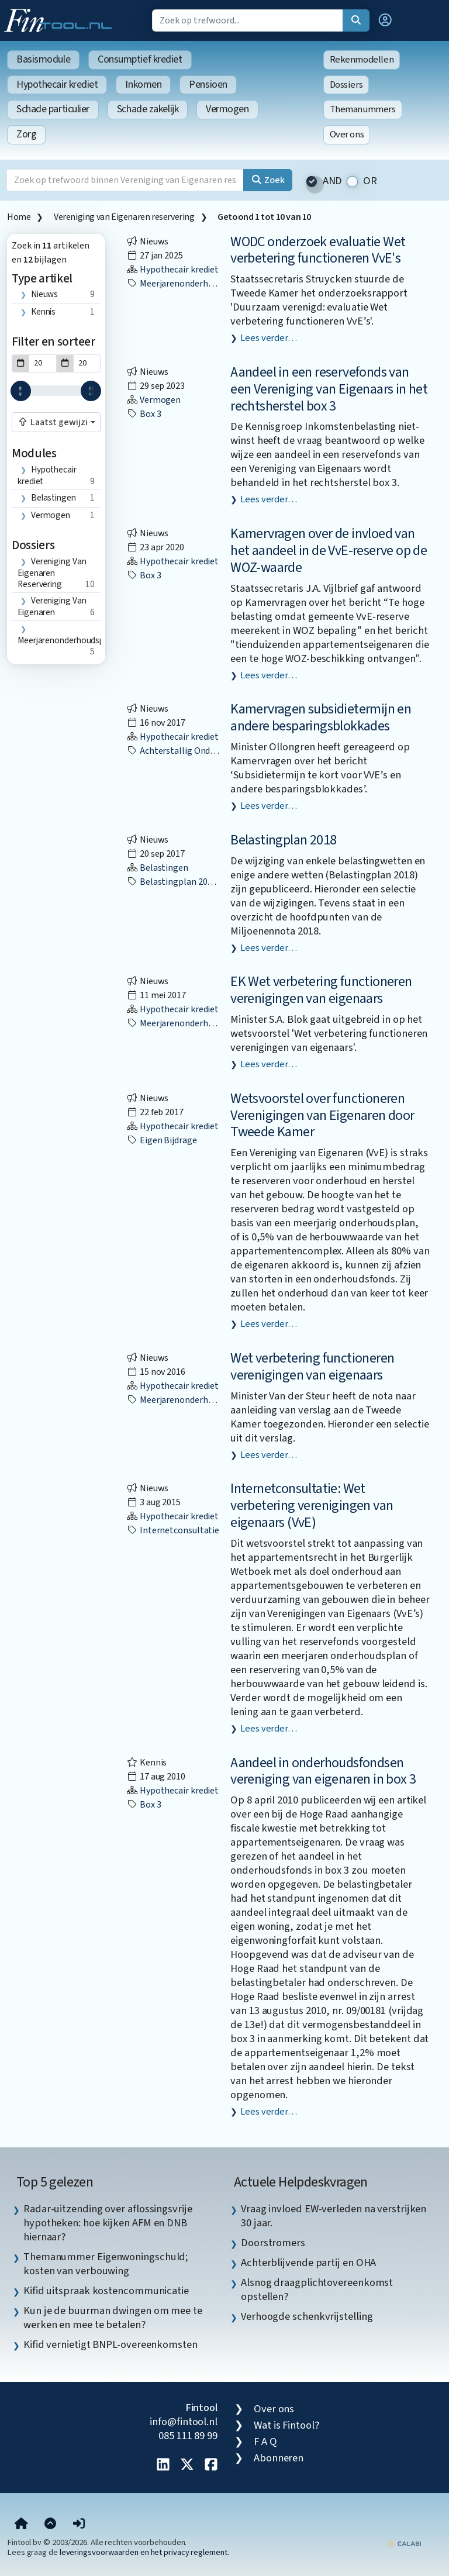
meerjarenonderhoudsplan (66, 640)
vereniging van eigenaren (52, 606)
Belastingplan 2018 (283, 840)
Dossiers (346, 85)
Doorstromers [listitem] (273, 2242)
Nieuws (44, 294)
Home (18, 217)
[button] (385, 20)
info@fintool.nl (183, 2421)
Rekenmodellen (362, 60)
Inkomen (143, 84)
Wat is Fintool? (286, 2425)
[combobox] (56, 422)
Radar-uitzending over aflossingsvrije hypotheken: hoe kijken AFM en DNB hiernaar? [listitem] (107, 2222)
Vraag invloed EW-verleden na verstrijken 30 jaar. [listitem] (333, 2215)
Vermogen (227, 109)
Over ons (347, 134)
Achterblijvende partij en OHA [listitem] (308, 2262)
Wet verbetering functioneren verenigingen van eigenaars (312, 1366)
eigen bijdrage (161, 1140)
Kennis (43, 311)
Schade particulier (52, 109)
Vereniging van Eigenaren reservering (124, 217)
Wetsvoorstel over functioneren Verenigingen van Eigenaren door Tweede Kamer (322, 1115)
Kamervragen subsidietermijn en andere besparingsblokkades (320, 717)
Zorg (26, 134)
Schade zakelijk (147, 109)
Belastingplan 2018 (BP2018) (190, 881)
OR (370, 181)
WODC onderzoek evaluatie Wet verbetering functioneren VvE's (317, 250)
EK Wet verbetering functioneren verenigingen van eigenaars (321, 990)
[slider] (21, 391)
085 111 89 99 (187, 2435)
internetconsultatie (172, 1530)
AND (333, 181)
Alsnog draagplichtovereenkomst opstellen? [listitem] (317, 2289)
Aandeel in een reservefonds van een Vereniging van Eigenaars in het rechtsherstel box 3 (328, 389)
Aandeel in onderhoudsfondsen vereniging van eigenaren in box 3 (323, 1771)
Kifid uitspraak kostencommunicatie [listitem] (106, 2290)
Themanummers (363, 109)
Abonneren (278, 2457)
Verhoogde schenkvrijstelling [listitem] (306, 2316)
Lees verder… (268, 338)
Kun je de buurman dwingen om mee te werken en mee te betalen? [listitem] (112, 2317)
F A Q (265, 2441)
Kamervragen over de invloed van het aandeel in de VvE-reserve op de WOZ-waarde (328, 550)
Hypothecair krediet (57, 84)
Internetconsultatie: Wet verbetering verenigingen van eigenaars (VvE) (311, 1505)
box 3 (143, 414)
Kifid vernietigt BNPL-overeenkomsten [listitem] (110, 2344)
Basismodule (43, 59)
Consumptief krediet (140, 59)
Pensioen (208, 84)
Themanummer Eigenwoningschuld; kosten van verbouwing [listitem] (105, 2263)
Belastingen (53, 497)
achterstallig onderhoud (182, 750)
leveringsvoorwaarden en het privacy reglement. (144, 2552)
